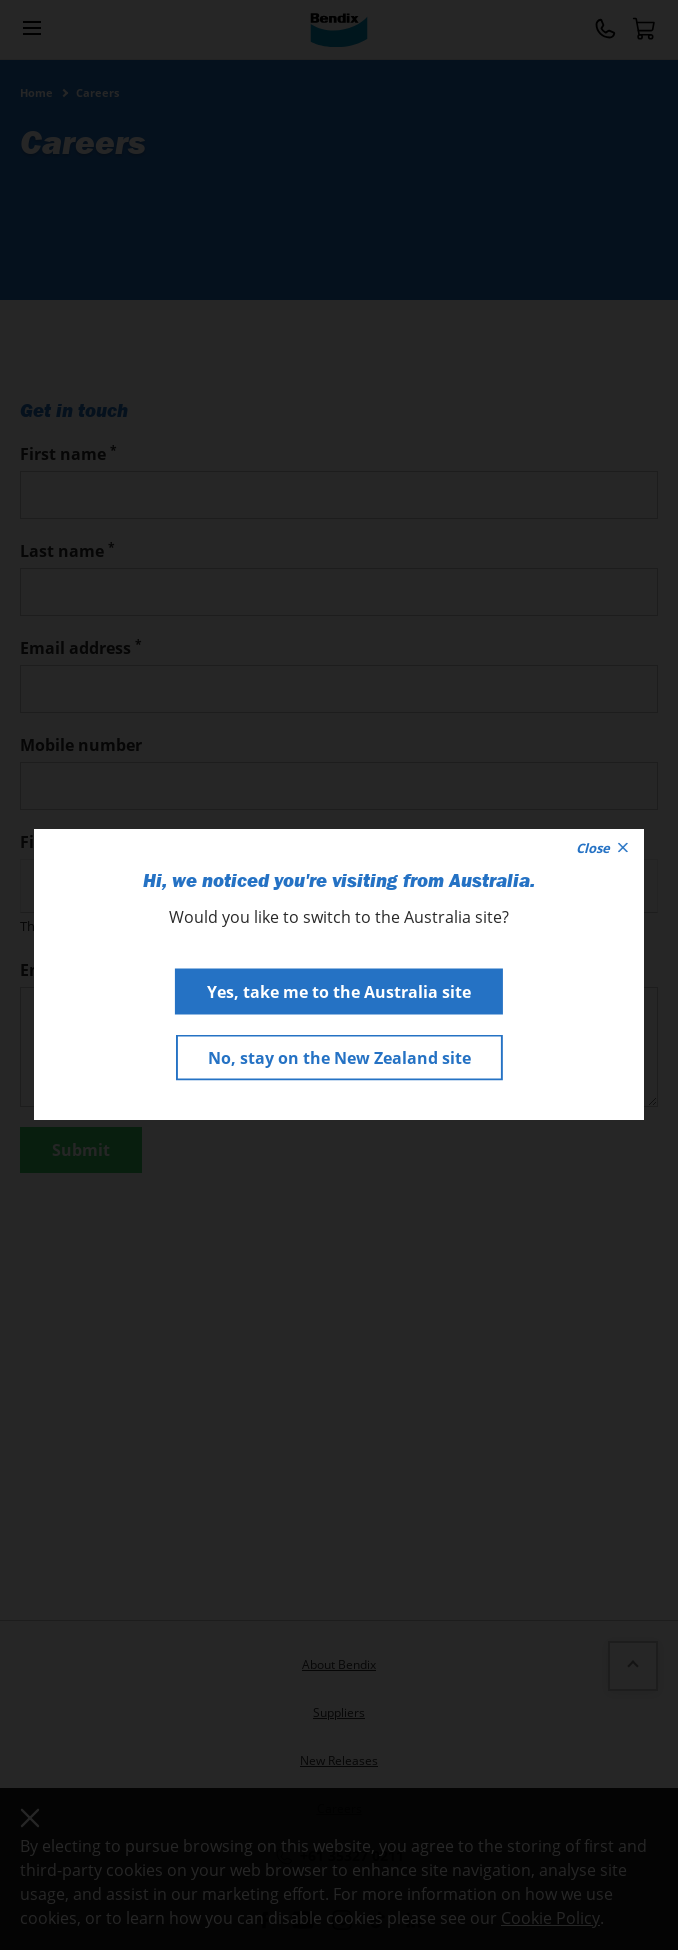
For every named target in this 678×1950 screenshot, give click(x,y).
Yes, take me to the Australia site (339, 992)
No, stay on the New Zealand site (339, 1058)
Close (602, 848)
